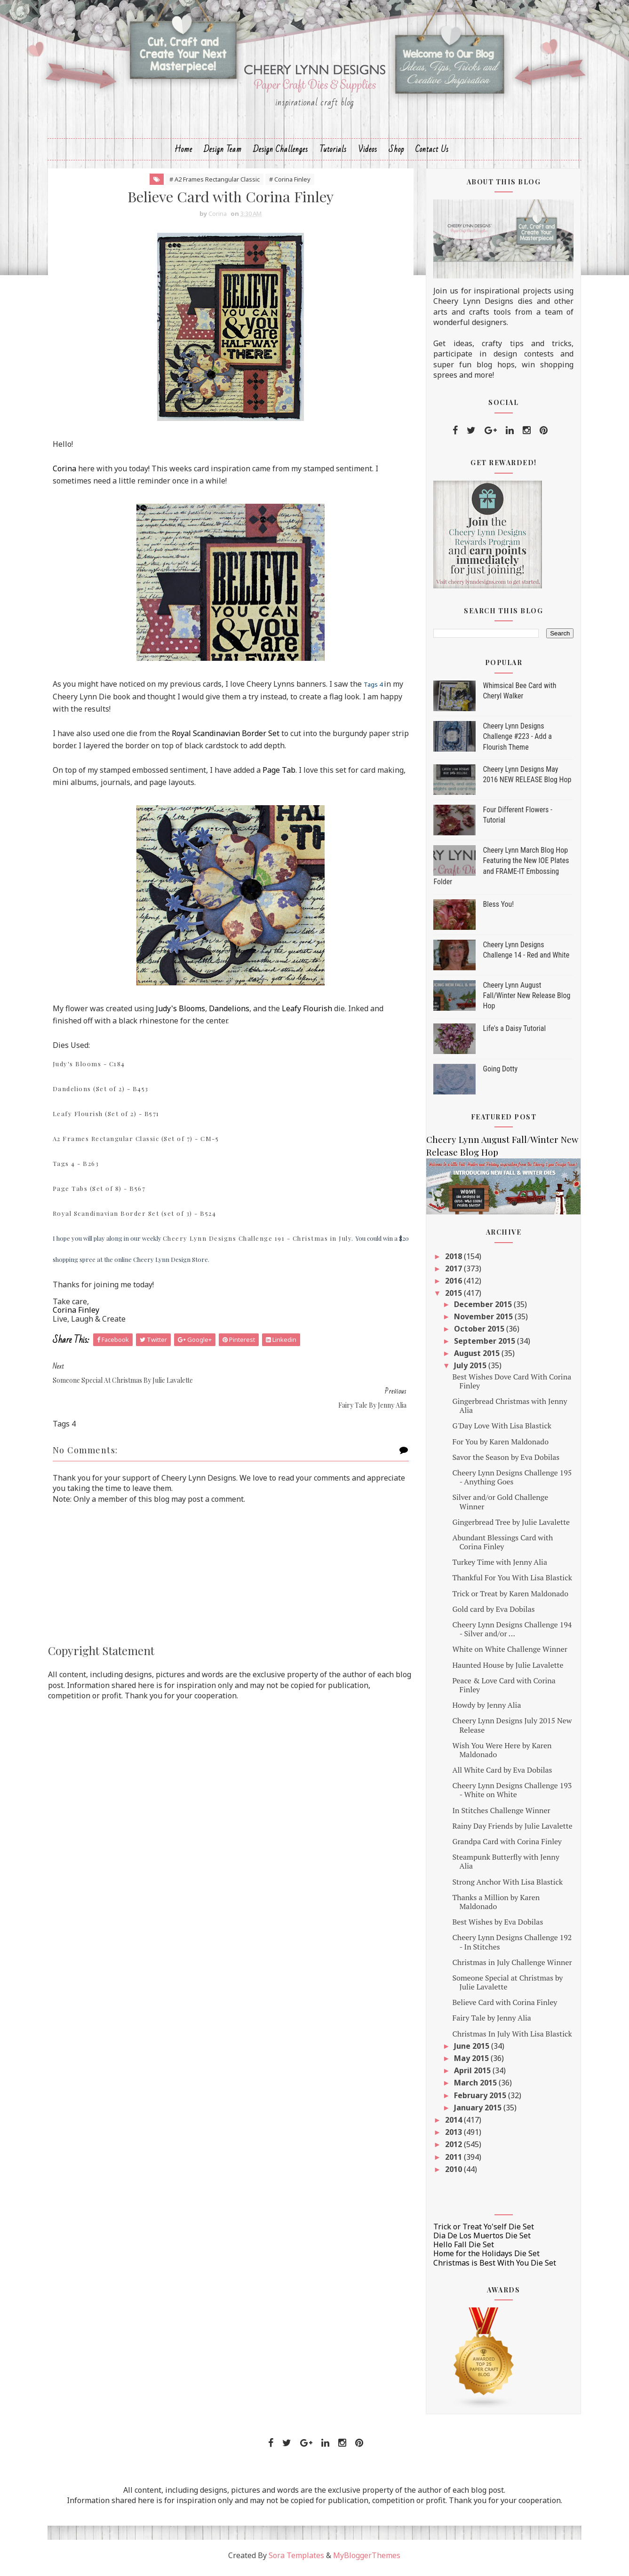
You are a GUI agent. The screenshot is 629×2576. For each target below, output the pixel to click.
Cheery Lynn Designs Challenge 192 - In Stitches (508, 1947)
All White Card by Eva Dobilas (499, 1775)
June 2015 (469, 2050)
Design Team (223, 153)
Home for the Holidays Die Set (483, 2258)
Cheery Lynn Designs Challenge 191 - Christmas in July (260, 1243)
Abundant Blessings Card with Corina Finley (499, 1547)
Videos (367, 153)
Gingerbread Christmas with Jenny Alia (506, 1410)
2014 (451, 2125)
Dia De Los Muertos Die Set (479, 2240)
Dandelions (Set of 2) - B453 (104, 1094)
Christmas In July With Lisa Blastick (508, 2038)
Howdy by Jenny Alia (483, 1710)
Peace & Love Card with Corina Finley (500, 1689)
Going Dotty (497, 1073)
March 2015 (473, 2088)
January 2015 (475, 2112)
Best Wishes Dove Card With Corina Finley (508, 1385)
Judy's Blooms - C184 (92, 1069)
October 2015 (477, 1334)
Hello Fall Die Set (460, 2249)
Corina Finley (79, 1315)
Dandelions (232, 1013)
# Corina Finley (286, 184)
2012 (451, 2149)
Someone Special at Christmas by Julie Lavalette (504, 1987)
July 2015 (468, 1370)
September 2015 (482, 1346)
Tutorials (333, 153)
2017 (451, 1273)
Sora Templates (297, 2560)
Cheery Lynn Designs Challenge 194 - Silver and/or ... (508, 1634)
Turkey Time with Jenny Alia (496, 1567)
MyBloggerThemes (367, 2560)
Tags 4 (376, 689)
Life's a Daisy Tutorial (511, 1033)
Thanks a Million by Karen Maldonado (492, 1906)
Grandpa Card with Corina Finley (503, 1846)
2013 (451, 2137)
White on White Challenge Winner (506, 1654)
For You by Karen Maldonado (497, 1446)
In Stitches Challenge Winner (498, 1815)
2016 (451, 1286)
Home (183, 153)
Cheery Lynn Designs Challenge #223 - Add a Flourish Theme (514, 741)
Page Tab (282, 775)
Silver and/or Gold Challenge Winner (497, 1506)
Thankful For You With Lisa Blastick (508, 1582)
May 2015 (469, 2063)
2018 (451, 1261)
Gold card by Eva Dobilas (490, 1614)
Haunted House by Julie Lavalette (504, 1669)
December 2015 (480, 1309)
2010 (451, 2174)
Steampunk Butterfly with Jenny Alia (502, 1866)
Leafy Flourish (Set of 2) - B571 (109, 1119)
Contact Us (432, 153)
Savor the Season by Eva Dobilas (502, 1462)
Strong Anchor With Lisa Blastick (504, 1886)
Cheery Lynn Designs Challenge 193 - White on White (508, 1795)
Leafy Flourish (310, 1013)
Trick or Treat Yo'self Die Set (480, 2232)
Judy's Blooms (183, 1013)
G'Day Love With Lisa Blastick (498, 1431)
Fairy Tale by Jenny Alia (488, 2023)
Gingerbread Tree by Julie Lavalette (507, 1527)
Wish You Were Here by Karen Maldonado (498, 1754)
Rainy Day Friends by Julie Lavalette (509, 1830)
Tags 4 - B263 (79, 1169)
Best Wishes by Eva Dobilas (494, 1927)
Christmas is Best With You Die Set (491, 2267)
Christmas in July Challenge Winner (508, 1967)
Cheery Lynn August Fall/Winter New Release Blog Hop (523, 1000)
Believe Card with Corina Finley (501, 2007)
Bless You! (495, 908)
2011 (451, 2161)
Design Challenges (280, 153)
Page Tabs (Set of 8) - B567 (102, 1193)
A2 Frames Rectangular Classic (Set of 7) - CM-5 (139, 1144)
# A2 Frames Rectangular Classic (211, 184)
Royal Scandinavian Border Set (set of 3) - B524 (138, 1218)
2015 (451, 1298)
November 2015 (481, 1321)
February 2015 (478, 2100)
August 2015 (474, 1358)
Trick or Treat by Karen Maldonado (507, 1598)
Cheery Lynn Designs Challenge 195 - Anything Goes (508, 1482)
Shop (396, 153)
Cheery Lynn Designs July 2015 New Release (508, 1730)
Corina (68, 473)
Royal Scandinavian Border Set (229, 738)
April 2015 (470, 2075)
